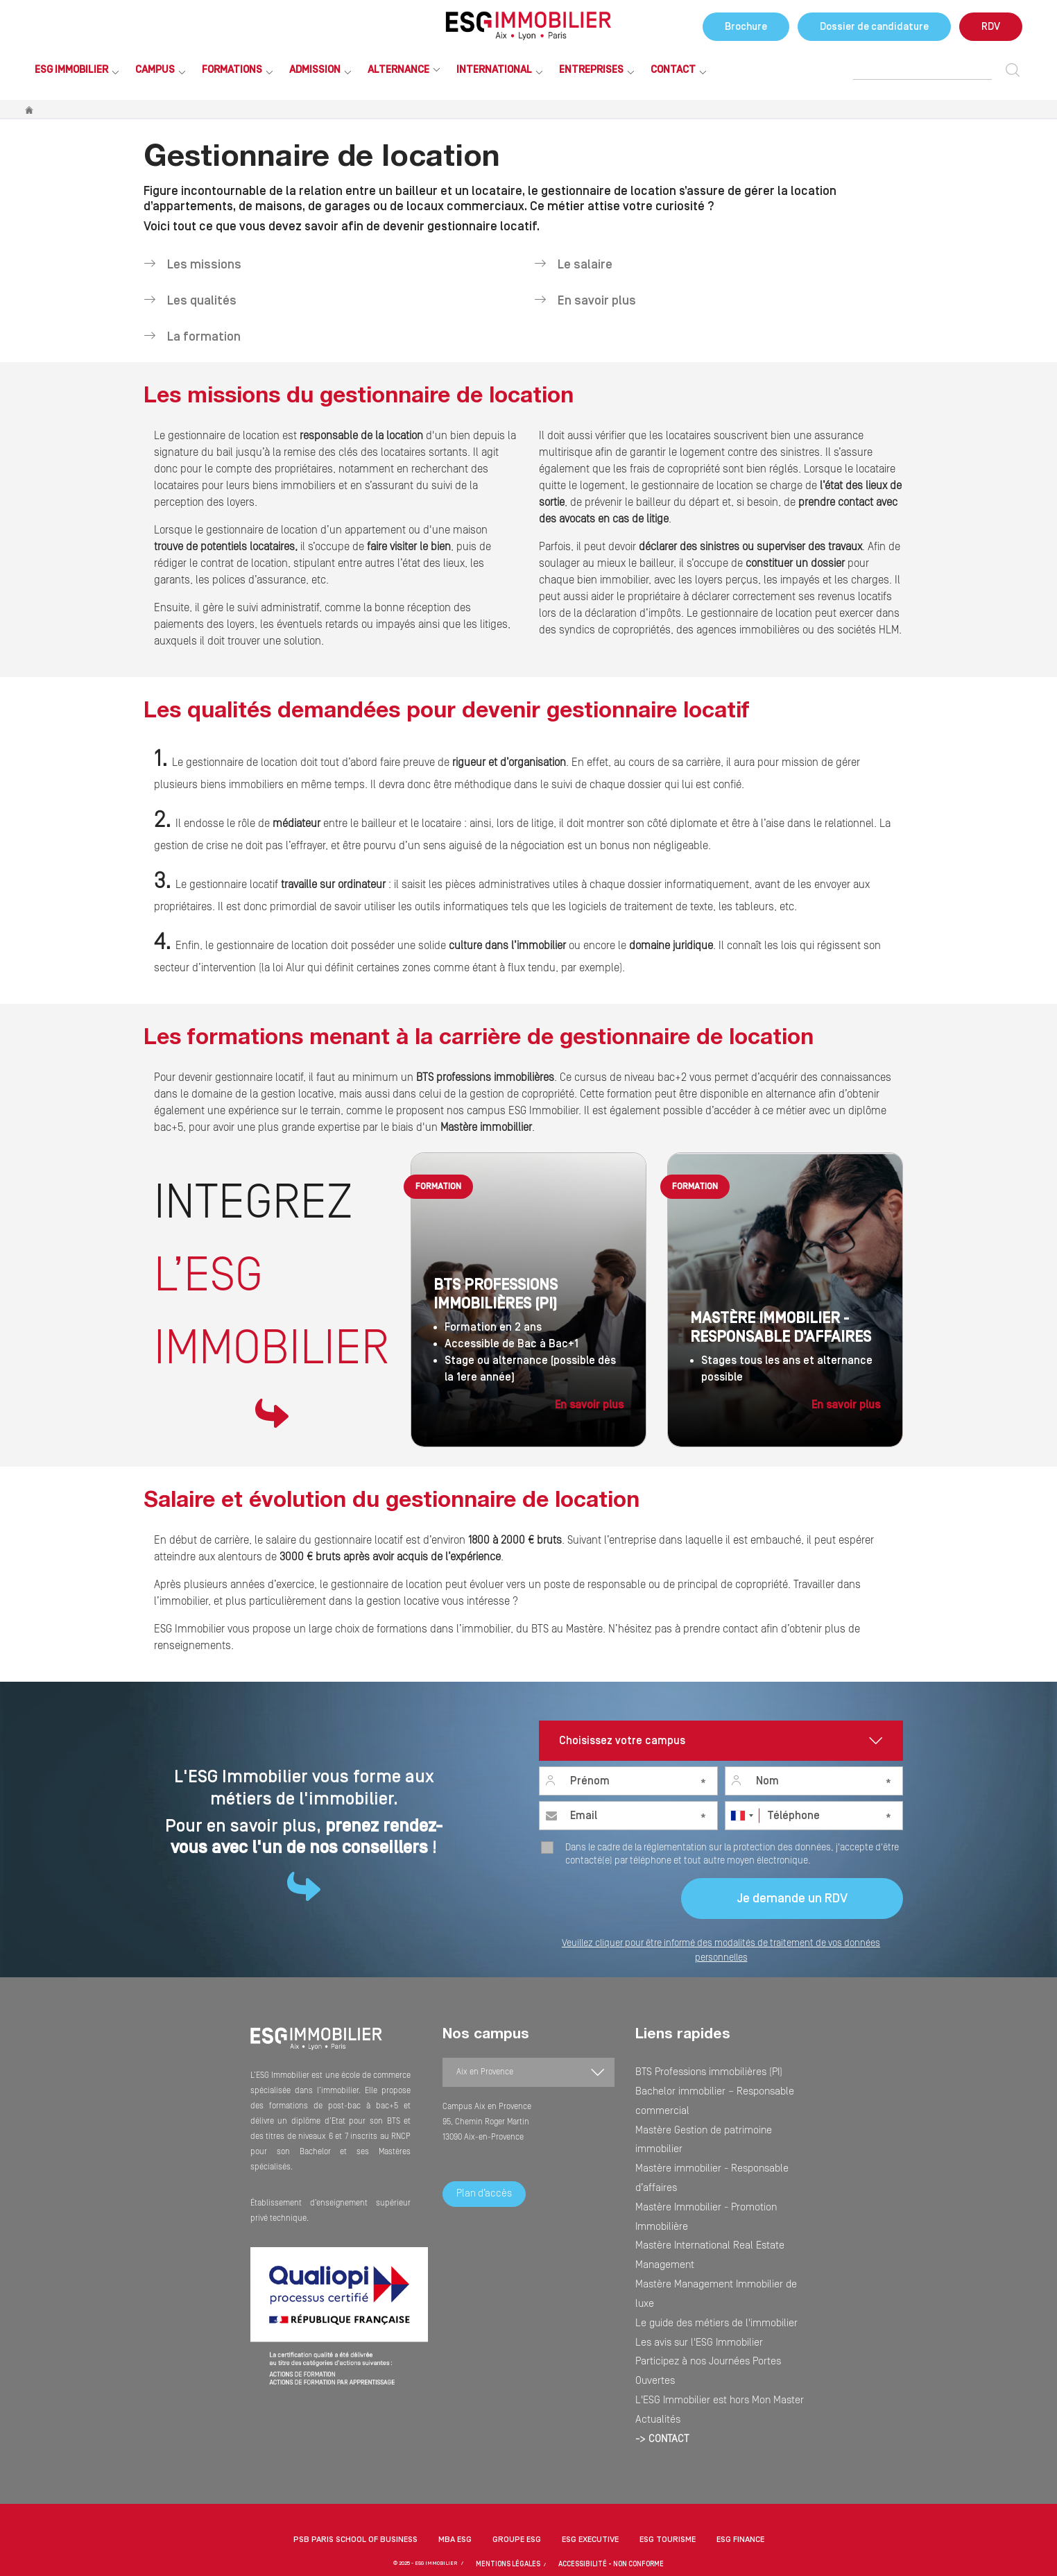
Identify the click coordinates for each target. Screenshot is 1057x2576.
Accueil (30, 110)
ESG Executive (590, 2485)
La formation (202, 337)
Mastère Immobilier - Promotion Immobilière (713, 2130)
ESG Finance (740, 2485)
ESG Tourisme (667, 2485)
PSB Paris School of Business (355, 2485)
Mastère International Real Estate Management (717, 2144)
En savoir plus (595, 300)
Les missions (202, 264)
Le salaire (583, 264)
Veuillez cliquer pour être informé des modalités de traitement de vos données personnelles (721, 1950)
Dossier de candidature (874, 27)
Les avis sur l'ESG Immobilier (686, 2189)
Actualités (653, 2235)
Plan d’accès (484, 2194)
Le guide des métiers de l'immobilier (700, 2175)
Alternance (398, 70)
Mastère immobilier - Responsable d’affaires (714, 2114)
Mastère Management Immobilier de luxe (707, 2160)
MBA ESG (455, 2485)
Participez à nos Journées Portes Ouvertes (711, 2205)
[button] (528, 2541)
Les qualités (200, 300)
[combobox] (741, 1815)
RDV (990, 27)
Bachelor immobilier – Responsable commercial (720, 2085)
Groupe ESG (516, 2485)
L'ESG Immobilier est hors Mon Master (701, 2219)
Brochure (746, 27)
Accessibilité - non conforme (603, 2509)
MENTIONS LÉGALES (519, 2509)
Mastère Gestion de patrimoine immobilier (709, 2100)
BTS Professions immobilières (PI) (695, 2069)
